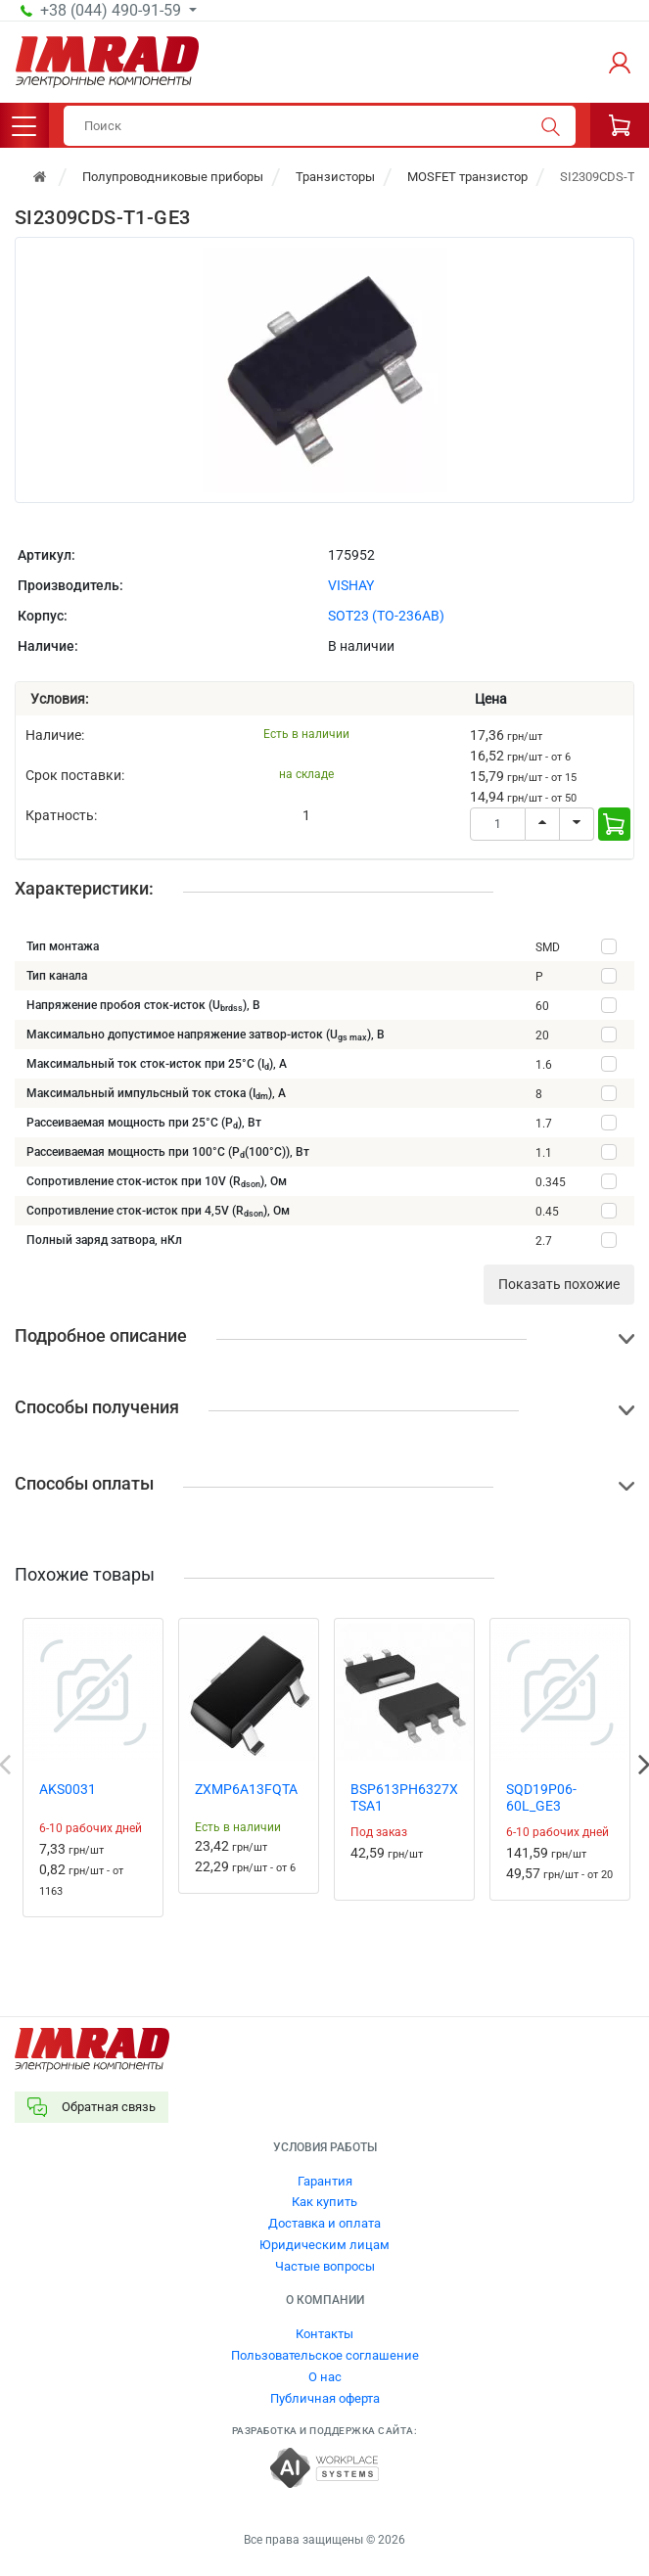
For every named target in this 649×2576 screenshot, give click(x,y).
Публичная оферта (325, 2398)
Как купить (324, 2201)
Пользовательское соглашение (325, 2355)
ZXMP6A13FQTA (246, 1789)
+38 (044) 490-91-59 (112, 11)
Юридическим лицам (324, 2244)
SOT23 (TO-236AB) (386, 615)
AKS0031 (67, 1789)
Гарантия (325, 2181)
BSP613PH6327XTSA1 (404, 1797)
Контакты (324, 2333)
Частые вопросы (325, 2266)
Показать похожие (559, 1284)
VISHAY (351, 585)
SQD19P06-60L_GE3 (541, 1797)
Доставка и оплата (324, 2223)
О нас (325, 2376)
